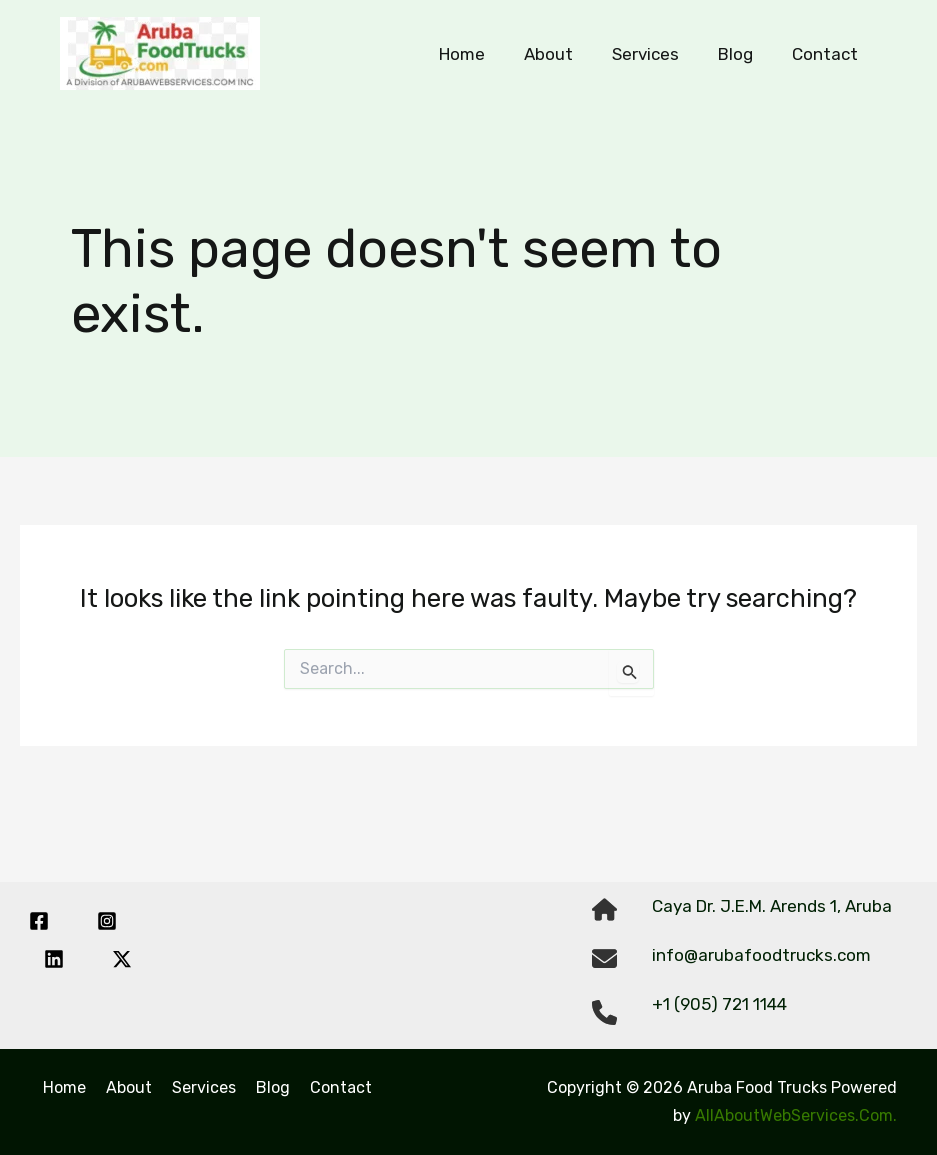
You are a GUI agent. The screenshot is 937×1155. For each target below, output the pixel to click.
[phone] (604, 1012)
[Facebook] (39, 921)
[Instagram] (107, 921)
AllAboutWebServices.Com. (796, 1115)
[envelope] (604, 958)
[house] (604, 909)
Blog (742, 54)
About (565, 54)
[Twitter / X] (122, 959)
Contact (827, 54)
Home (484, 54)
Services (657, 54)
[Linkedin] (54, 959)
